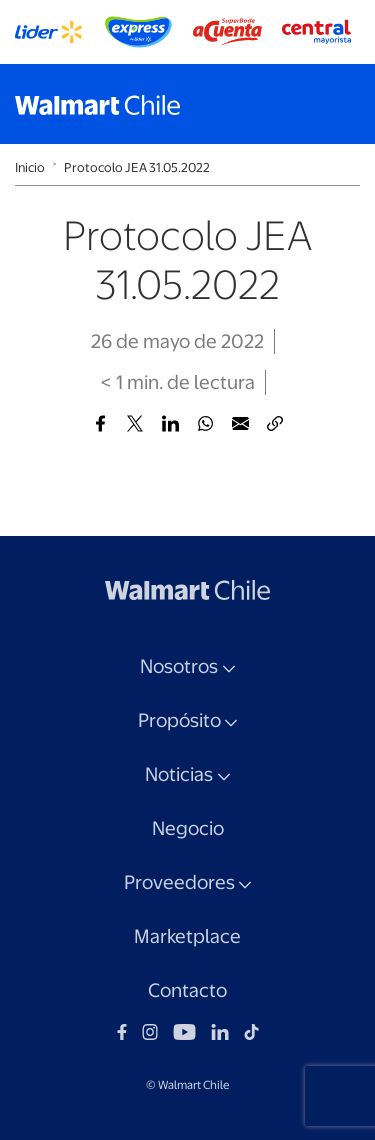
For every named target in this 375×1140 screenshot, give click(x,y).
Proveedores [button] (179, 882)
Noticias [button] (179, 774)
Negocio (188, 828)
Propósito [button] (179, 720)
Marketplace (187, 936)
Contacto (187, 990)
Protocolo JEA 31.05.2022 (137, 167)
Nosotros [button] (179, 666)
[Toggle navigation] (340, 104)
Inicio (30, 167)
